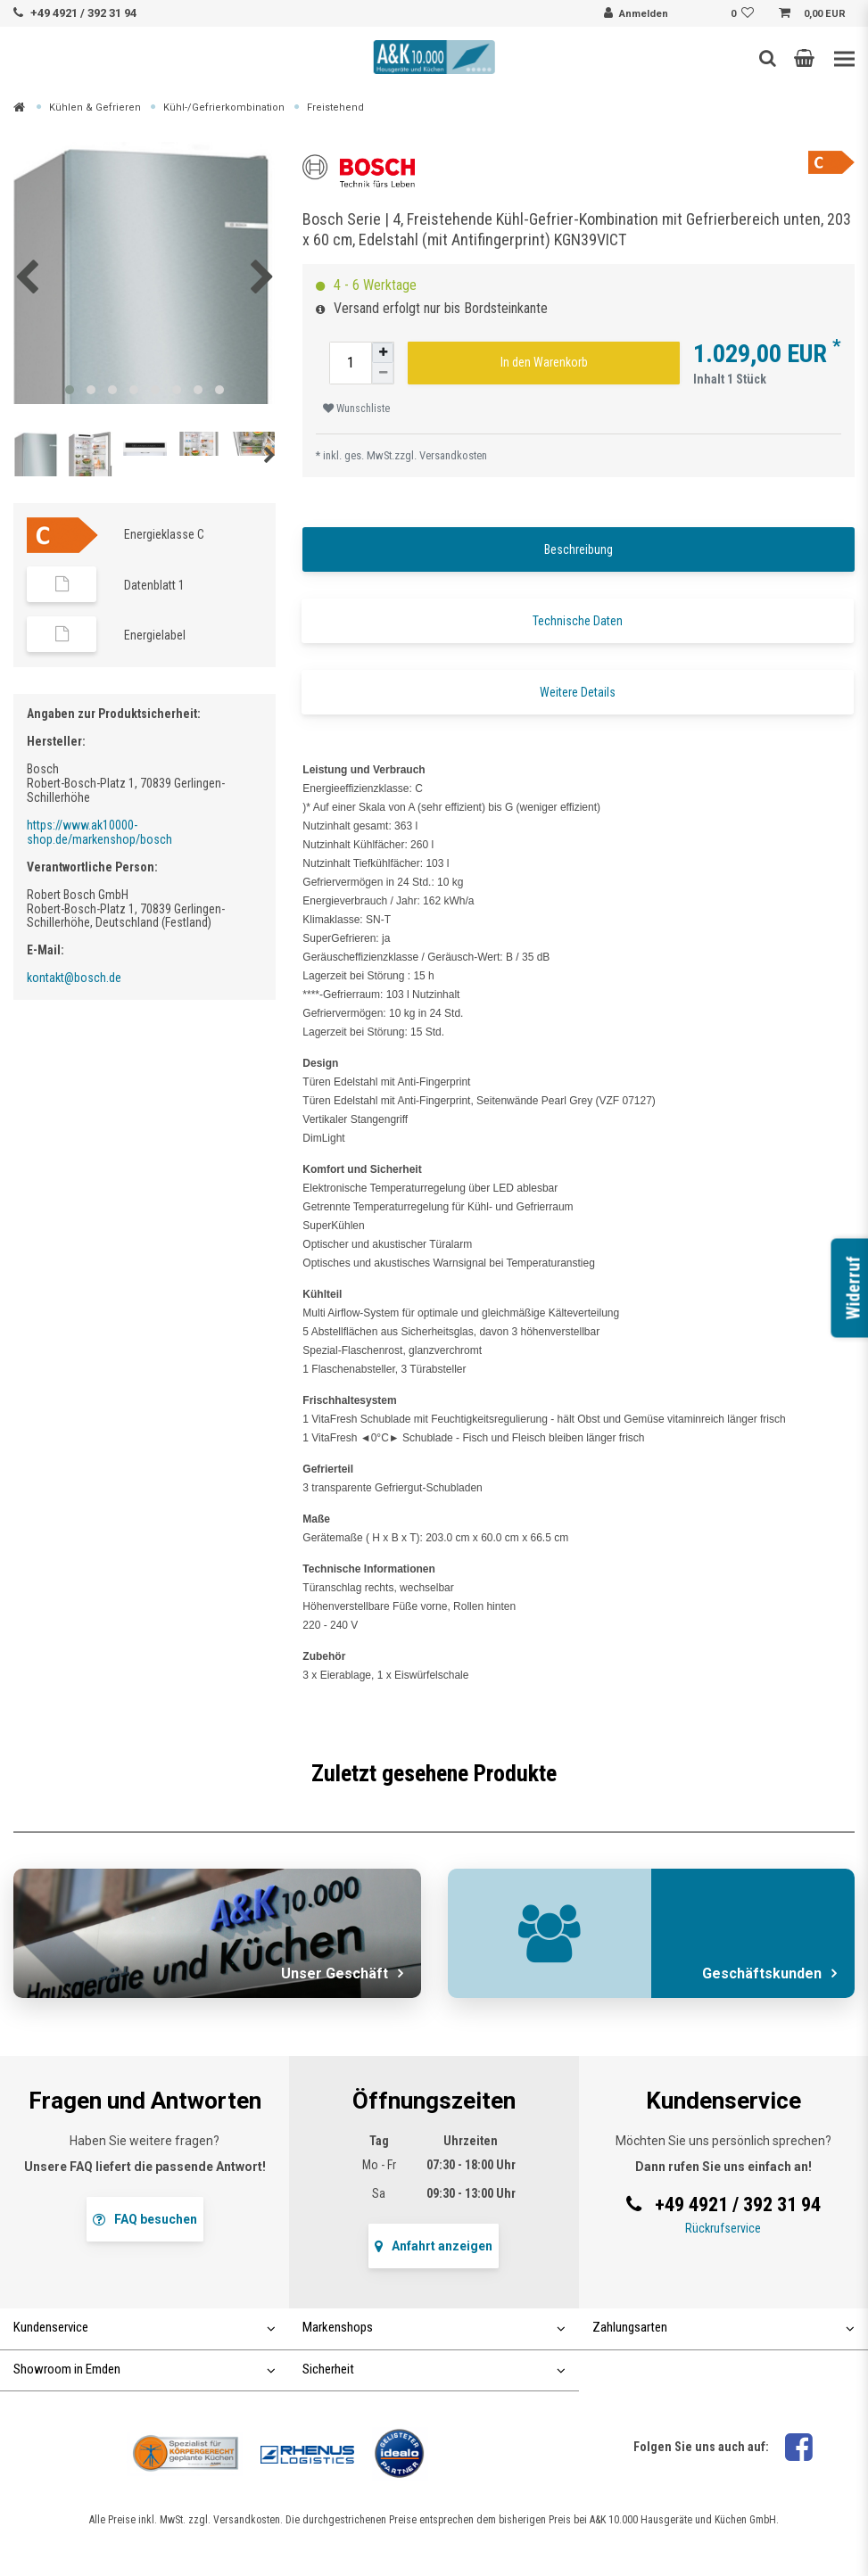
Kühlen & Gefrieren (95, 107)
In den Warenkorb (544, 362)
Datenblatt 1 (154, 585)
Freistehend (335, 107)
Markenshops (433, 2327)
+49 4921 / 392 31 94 (83, 13)
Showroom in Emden (144, 2369)
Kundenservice (144, 2327)
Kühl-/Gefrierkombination (224, 107)
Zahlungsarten (723, 2327)
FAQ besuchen (145, 2219)
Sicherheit (433, 2369)
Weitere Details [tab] (578, 692)
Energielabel (155, 635)
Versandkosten (453, 455)
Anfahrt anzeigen (433, 2246)
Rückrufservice (723, 2228)
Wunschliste (356, 408)
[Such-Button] (767, 58)
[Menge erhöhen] (382, 353)
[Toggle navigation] (844, 59)
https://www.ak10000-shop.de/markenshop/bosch (99, 832)
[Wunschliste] (745, 14)
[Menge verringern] (382, 373)
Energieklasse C (164, 534)
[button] (804, 58)
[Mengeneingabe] (350, 363)
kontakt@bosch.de (74, 977)
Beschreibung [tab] (578, 549)
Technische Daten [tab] (578, 621)
